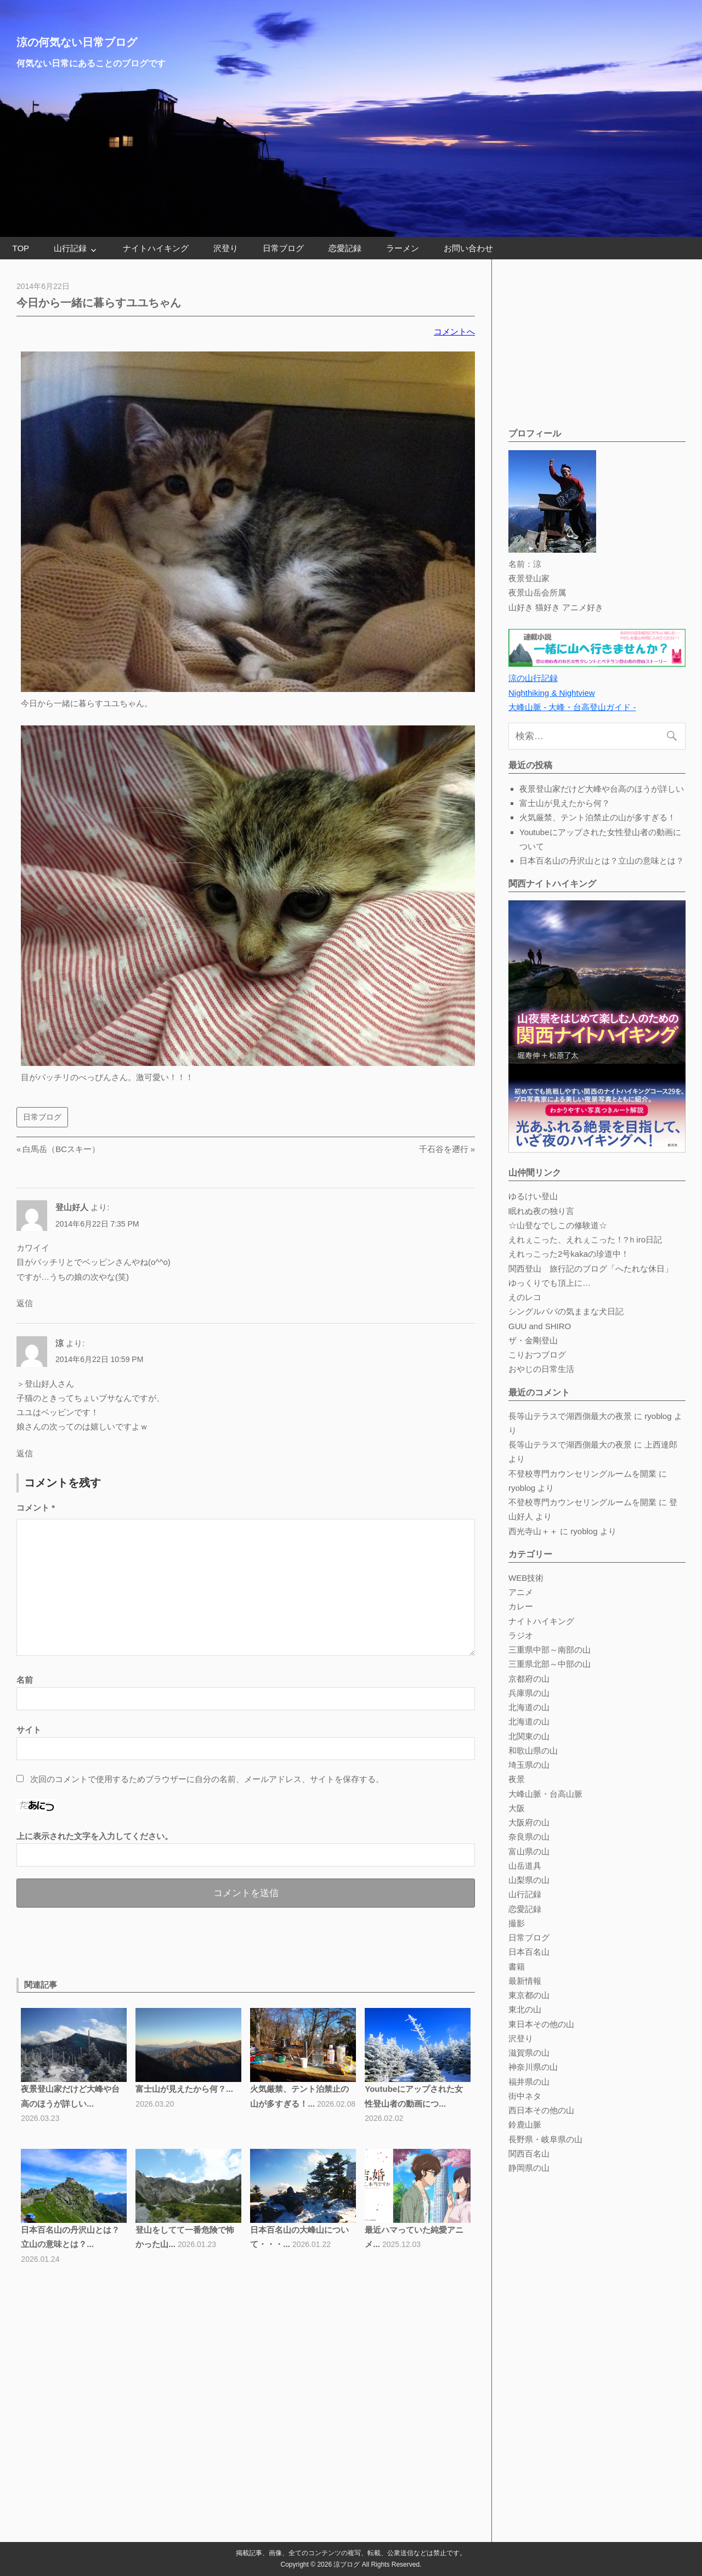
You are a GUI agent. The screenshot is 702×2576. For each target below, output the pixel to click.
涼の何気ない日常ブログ (76, 42)
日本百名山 (529, 1951)
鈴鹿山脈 (524, 2124)
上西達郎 (660, 1444)
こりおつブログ (537, 1354)
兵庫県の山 (529, 1693)
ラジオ (520, 1635)
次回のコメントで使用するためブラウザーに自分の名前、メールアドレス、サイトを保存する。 (207, 1779)
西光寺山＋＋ (533, 1531)
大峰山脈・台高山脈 (545, 1793)
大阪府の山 (529, 1822)
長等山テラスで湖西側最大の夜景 (570, 1416)
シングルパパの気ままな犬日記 (566, 1311)
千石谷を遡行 (443, 1149)
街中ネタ (524, 2096)
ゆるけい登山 (533, 1196)
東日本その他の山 (541, 2024)
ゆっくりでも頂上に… (549, 1282)
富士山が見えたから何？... (184, 2088)
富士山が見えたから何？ (564, 803)
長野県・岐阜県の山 (545, 2139)
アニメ (520, 1592)
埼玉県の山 (529, 1764)
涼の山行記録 (533, 678)
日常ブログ (283, 248)
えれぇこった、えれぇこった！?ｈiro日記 (585, 1239)
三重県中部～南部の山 (549, 1649)
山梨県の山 (529, 1880)
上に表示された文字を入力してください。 (94, 1836)
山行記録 (70, 248)
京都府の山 (529, 1678)
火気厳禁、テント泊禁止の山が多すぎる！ (597, 817)
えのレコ (524, 1297)
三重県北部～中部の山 (549, 1664)
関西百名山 (529, 2153)
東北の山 (524, 2009)
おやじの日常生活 (541, 1369)
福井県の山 (529, 2081)
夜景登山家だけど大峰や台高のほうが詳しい (601, 788)
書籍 (516, 1966)
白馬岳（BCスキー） (61, 1149)
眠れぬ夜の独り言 (541, 1211)
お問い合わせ (468, 248)
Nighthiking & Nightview (551, 692)
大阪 (516, 1808)
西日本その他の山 (541, 2110)
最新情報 (524, 1980)
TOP (21, 248)
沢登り (225, 248)
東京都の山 (529, 1995)
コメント (35, 1507)
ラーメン (402, 248)
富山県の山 (529, 1851)
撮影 (516, 1923)
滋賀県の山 (529, 2052)
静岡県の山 (529, 2167)
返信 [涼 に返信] (24, 1453)
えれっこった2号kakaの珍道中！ (568, 1253)
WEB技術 (526, 1577)
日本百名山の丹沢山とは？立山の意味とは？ (601, 860)
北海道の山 (529, 1707)
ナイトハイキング (156, 248)
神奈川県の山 (533, 2067)
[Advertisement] (144, 1940)
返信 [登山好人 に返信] (24, 1303)
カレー (520, 1606)
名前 (24, 1679)
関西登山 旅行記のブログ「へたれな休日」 (590, 1268)
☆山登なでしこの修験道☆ (557, 1225)
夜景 (516, 1779)
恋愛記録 (345, 248)
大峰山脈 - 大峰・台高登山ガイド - (572, 707)
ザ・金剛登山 (533, 1340)
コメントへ (454, 331)
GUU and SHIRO (539, 1326)
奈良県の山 (529, 1836)
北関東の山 (529, 1736)
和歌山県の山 (533, 1750)
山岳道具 (524, 1865)
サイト (28, 1729)
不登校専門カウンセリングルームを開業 (582, 1473)
